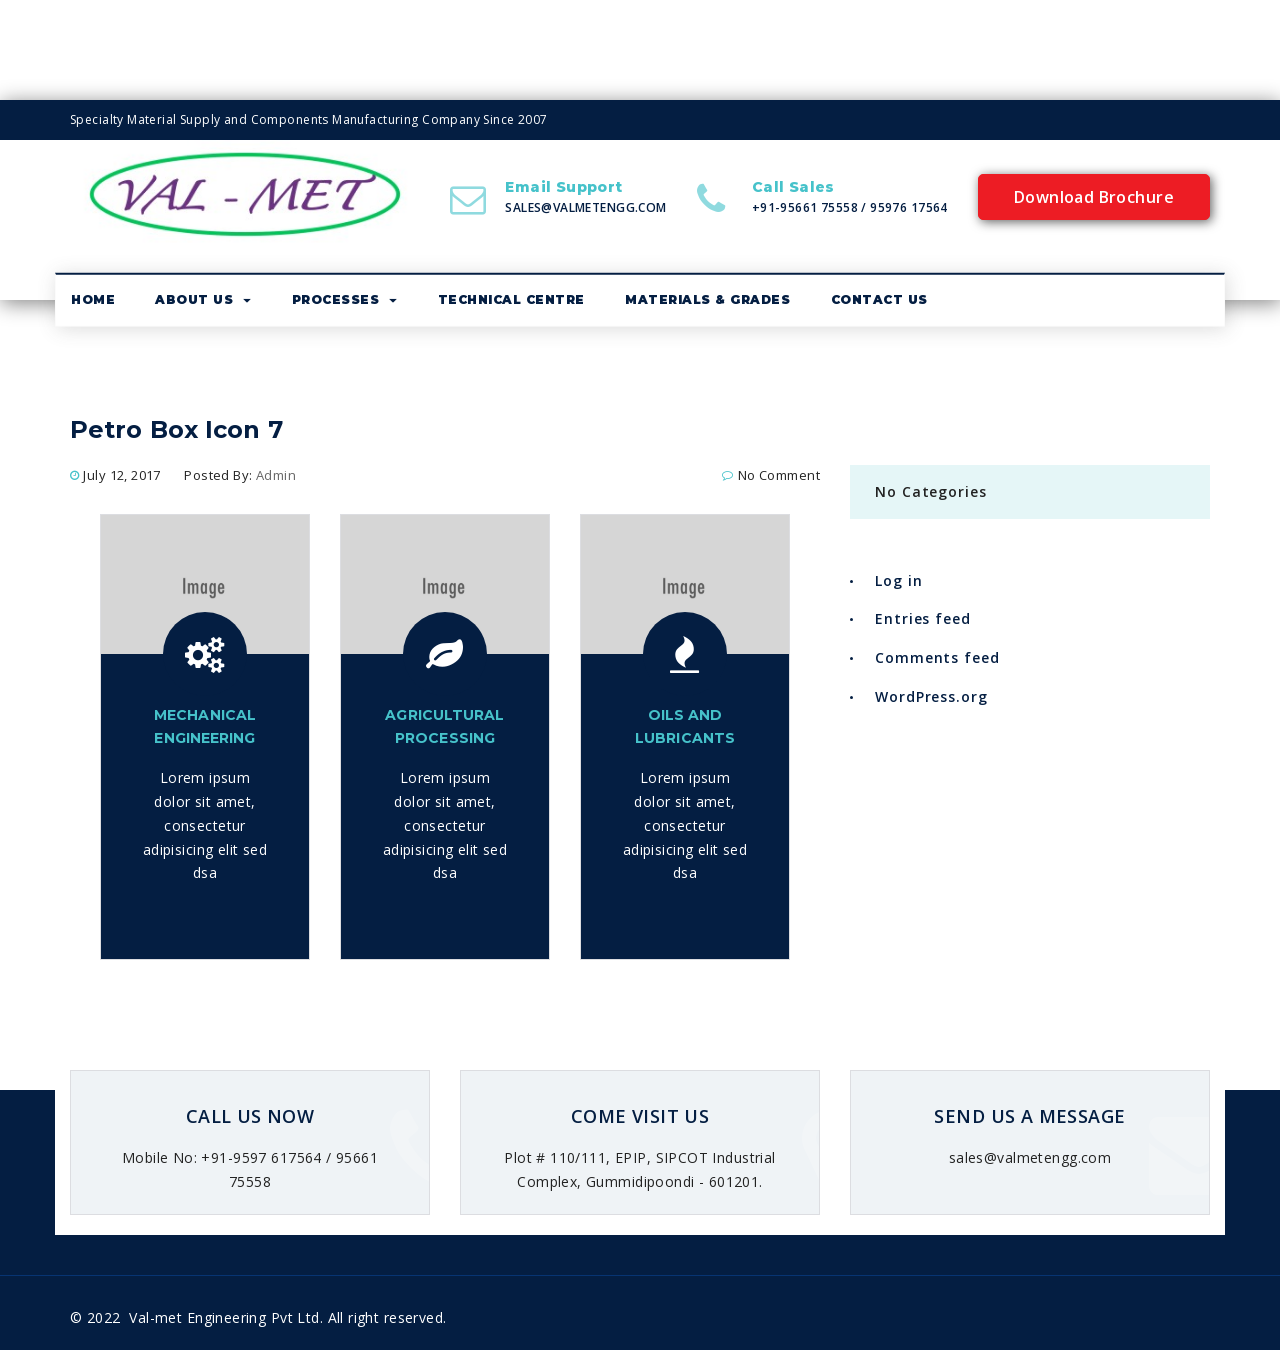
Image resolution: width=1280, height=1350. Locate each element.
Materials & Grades (707, 299)
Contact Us (879, 299)
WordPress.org (931, 696)
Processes (345, 299)
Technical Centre (511, 299)
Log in (898, 580)
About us (203, 299)
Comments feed (937, 657)
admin (276, 475)
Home (93, 299)
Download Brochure (1094, 197)
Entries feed (923, 618)
